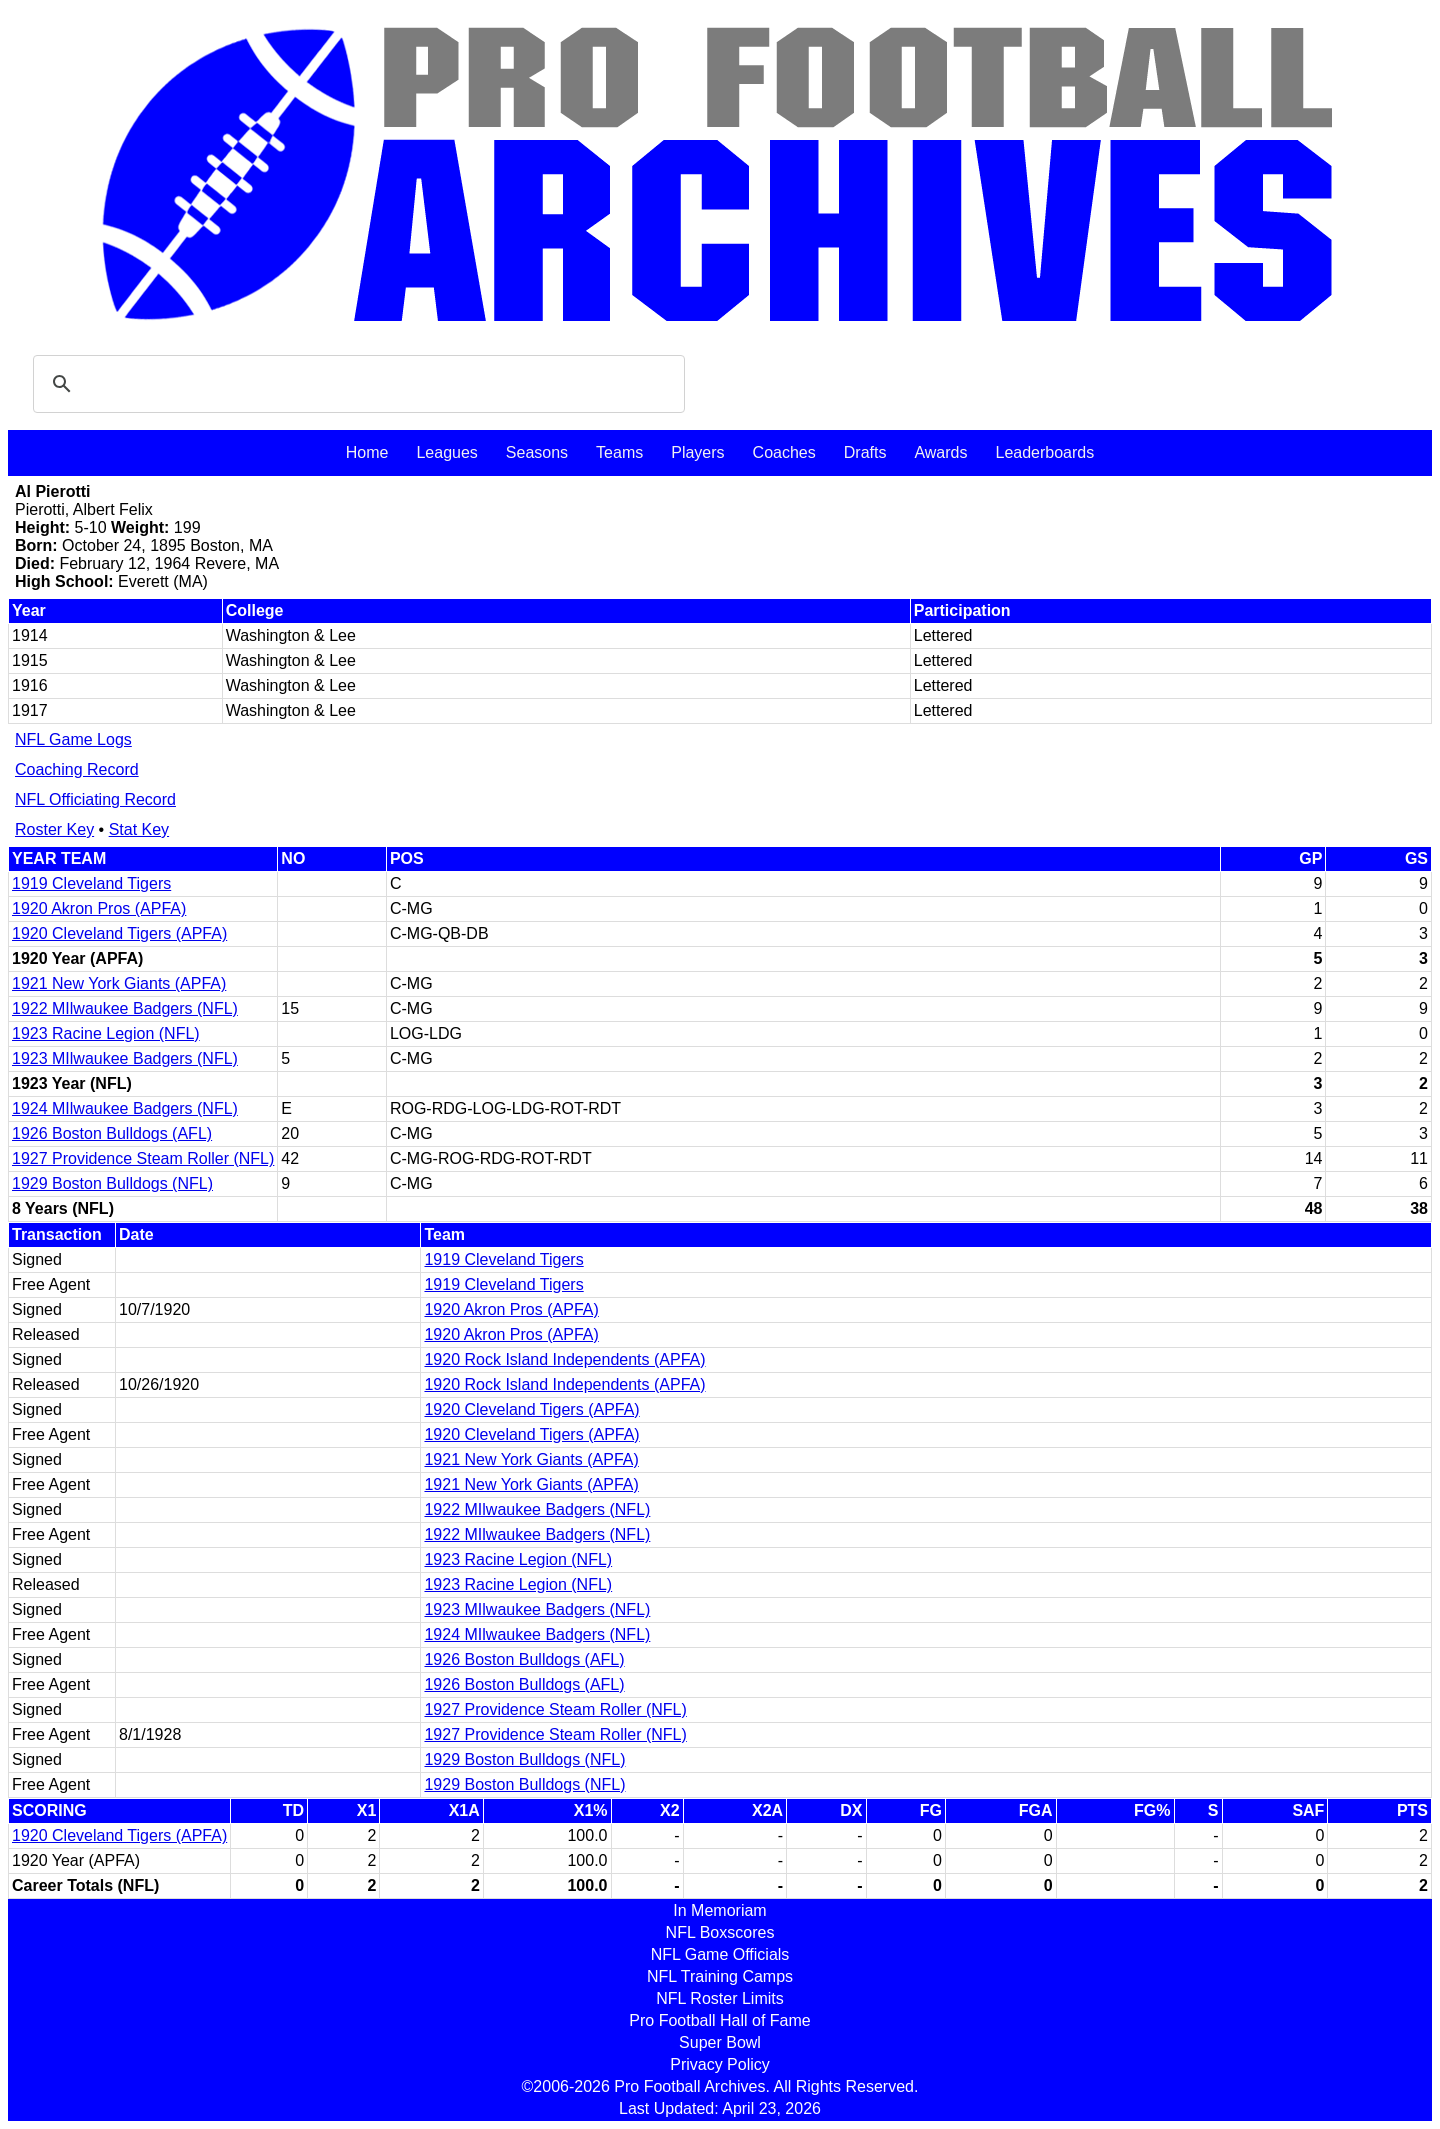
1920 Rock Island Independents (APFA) (564, 1359)
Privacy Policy (720, 2064)
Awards (940, 452)
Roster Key (54, 829)
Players (697, 452)
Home (367, 452)
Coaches (784, 452)
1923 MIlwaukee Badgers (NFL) (125, 1058)
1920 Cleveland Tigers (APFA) (119, 933)
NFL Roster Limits (719, 1998)
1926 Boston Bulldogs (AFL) (112, 1133)
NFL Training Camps (720, 1976)
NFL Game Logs (73, 739)
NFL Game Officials (720, 1954)
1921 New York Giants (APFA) (119, 983)
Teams (619, 452)
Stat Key (139, 829)
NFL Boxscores (720, 1932)
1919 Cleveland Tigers (91, 883)
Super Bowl (720, 2042)
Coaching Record (77, 769)
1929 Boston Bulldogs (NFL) (112, 1183)
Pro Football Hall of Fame (719, 2020)
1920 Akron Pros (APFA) (99, 908)
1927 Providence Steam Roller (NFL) (143, 1158)
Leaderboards (1044, 452)
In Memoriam (719, 1910)
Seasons (537, 452)
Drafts (865, 452)
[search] (356, 384)
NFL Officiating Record (95, 799)
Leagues (446, 452)
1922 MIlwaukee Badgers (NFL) (125, 1008)
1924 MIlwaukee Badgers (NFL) (125, 1108)
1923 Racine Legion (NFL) (106, 1033)
